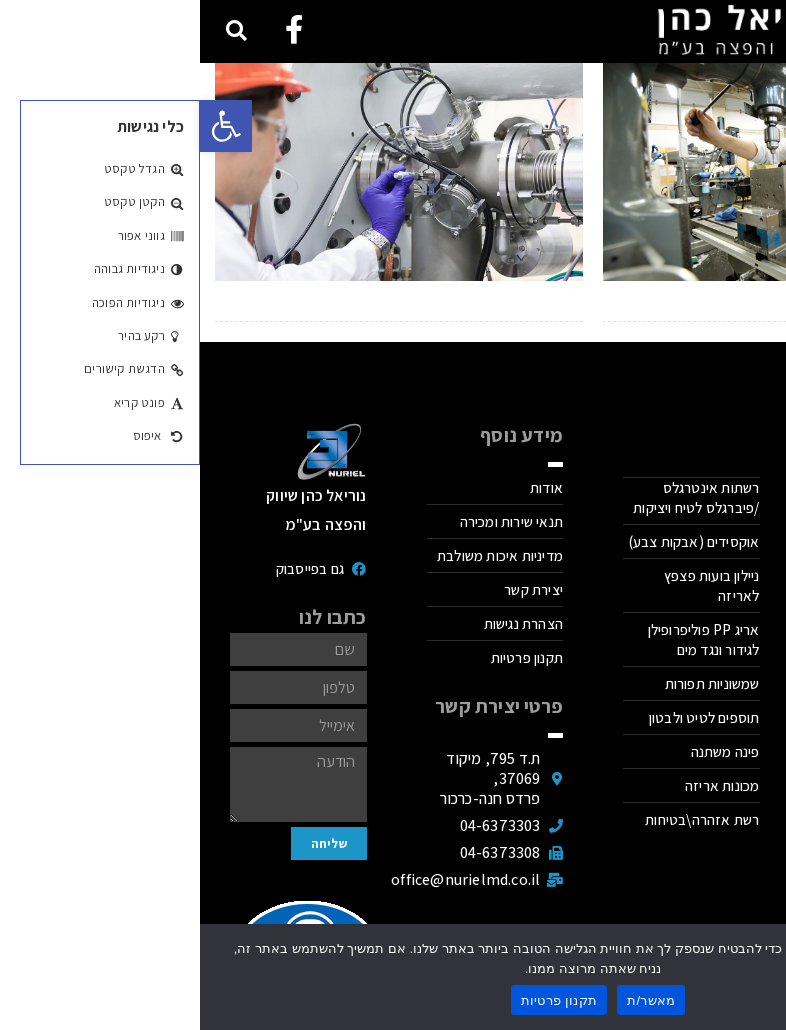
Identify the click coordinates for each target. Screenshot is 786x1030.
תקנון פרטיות (359, 1000)
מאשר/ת (451, 1000)
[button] (26, 126)
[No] (761, 977)
